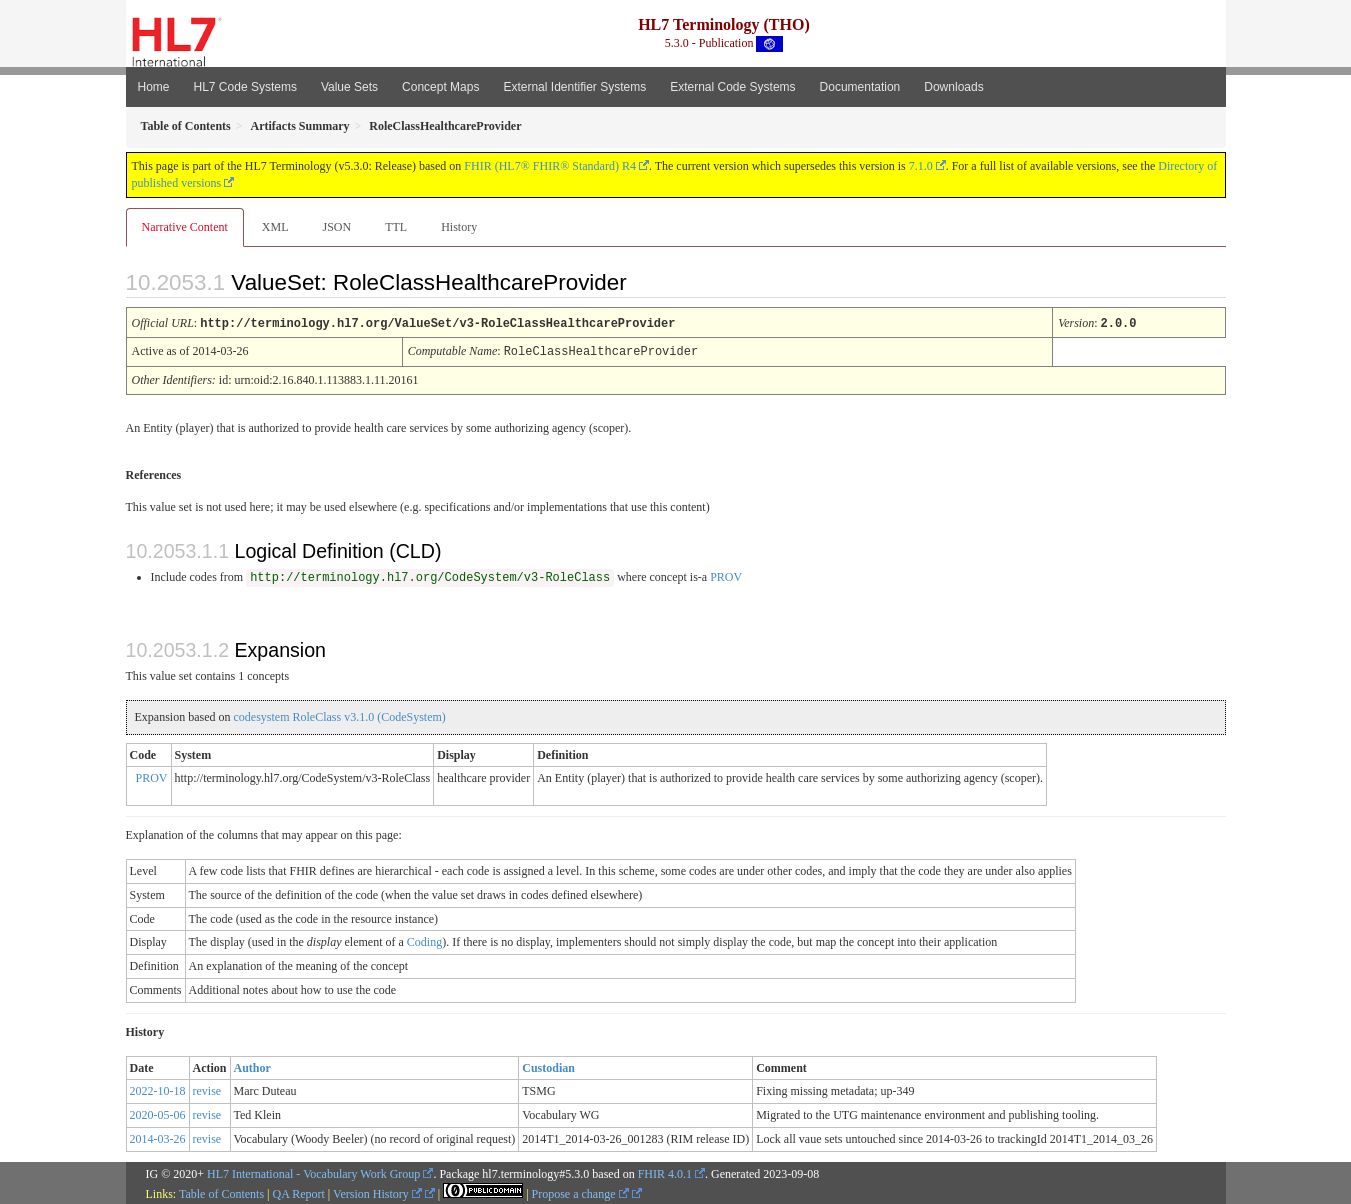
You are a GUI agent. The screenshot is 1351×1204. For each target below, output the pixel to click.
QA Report (299, 1192)
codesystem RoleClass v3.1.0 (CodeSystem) (339, 715)
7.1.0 (921, 166)
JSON (336, 227)
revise (207, 1089)
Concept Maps (440, 87)
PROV (726, 575)
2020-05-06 (158, 1113)
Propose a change (580, 1192)
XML (275, 227)
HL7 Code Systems (245, 87)
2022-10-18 (158, 1089)
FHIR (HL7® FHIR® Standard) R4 (550, 166)
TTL (396, 227)
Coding (424, 940)
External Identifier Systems (574, 87)
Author (252, 1066)
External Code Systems (732, 87)
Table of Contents (221, 1192)
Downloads (953, 87)
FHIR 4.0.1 (665, 1172)
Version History (377, 1192)
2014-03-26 (158, 1137)
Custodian (548, 1066)
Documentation (860, 87)
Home (154, 87)
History (459, 227)
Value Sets (349, 87)
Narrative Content (185, 227)
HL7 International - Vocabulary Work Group (313, 1172)
